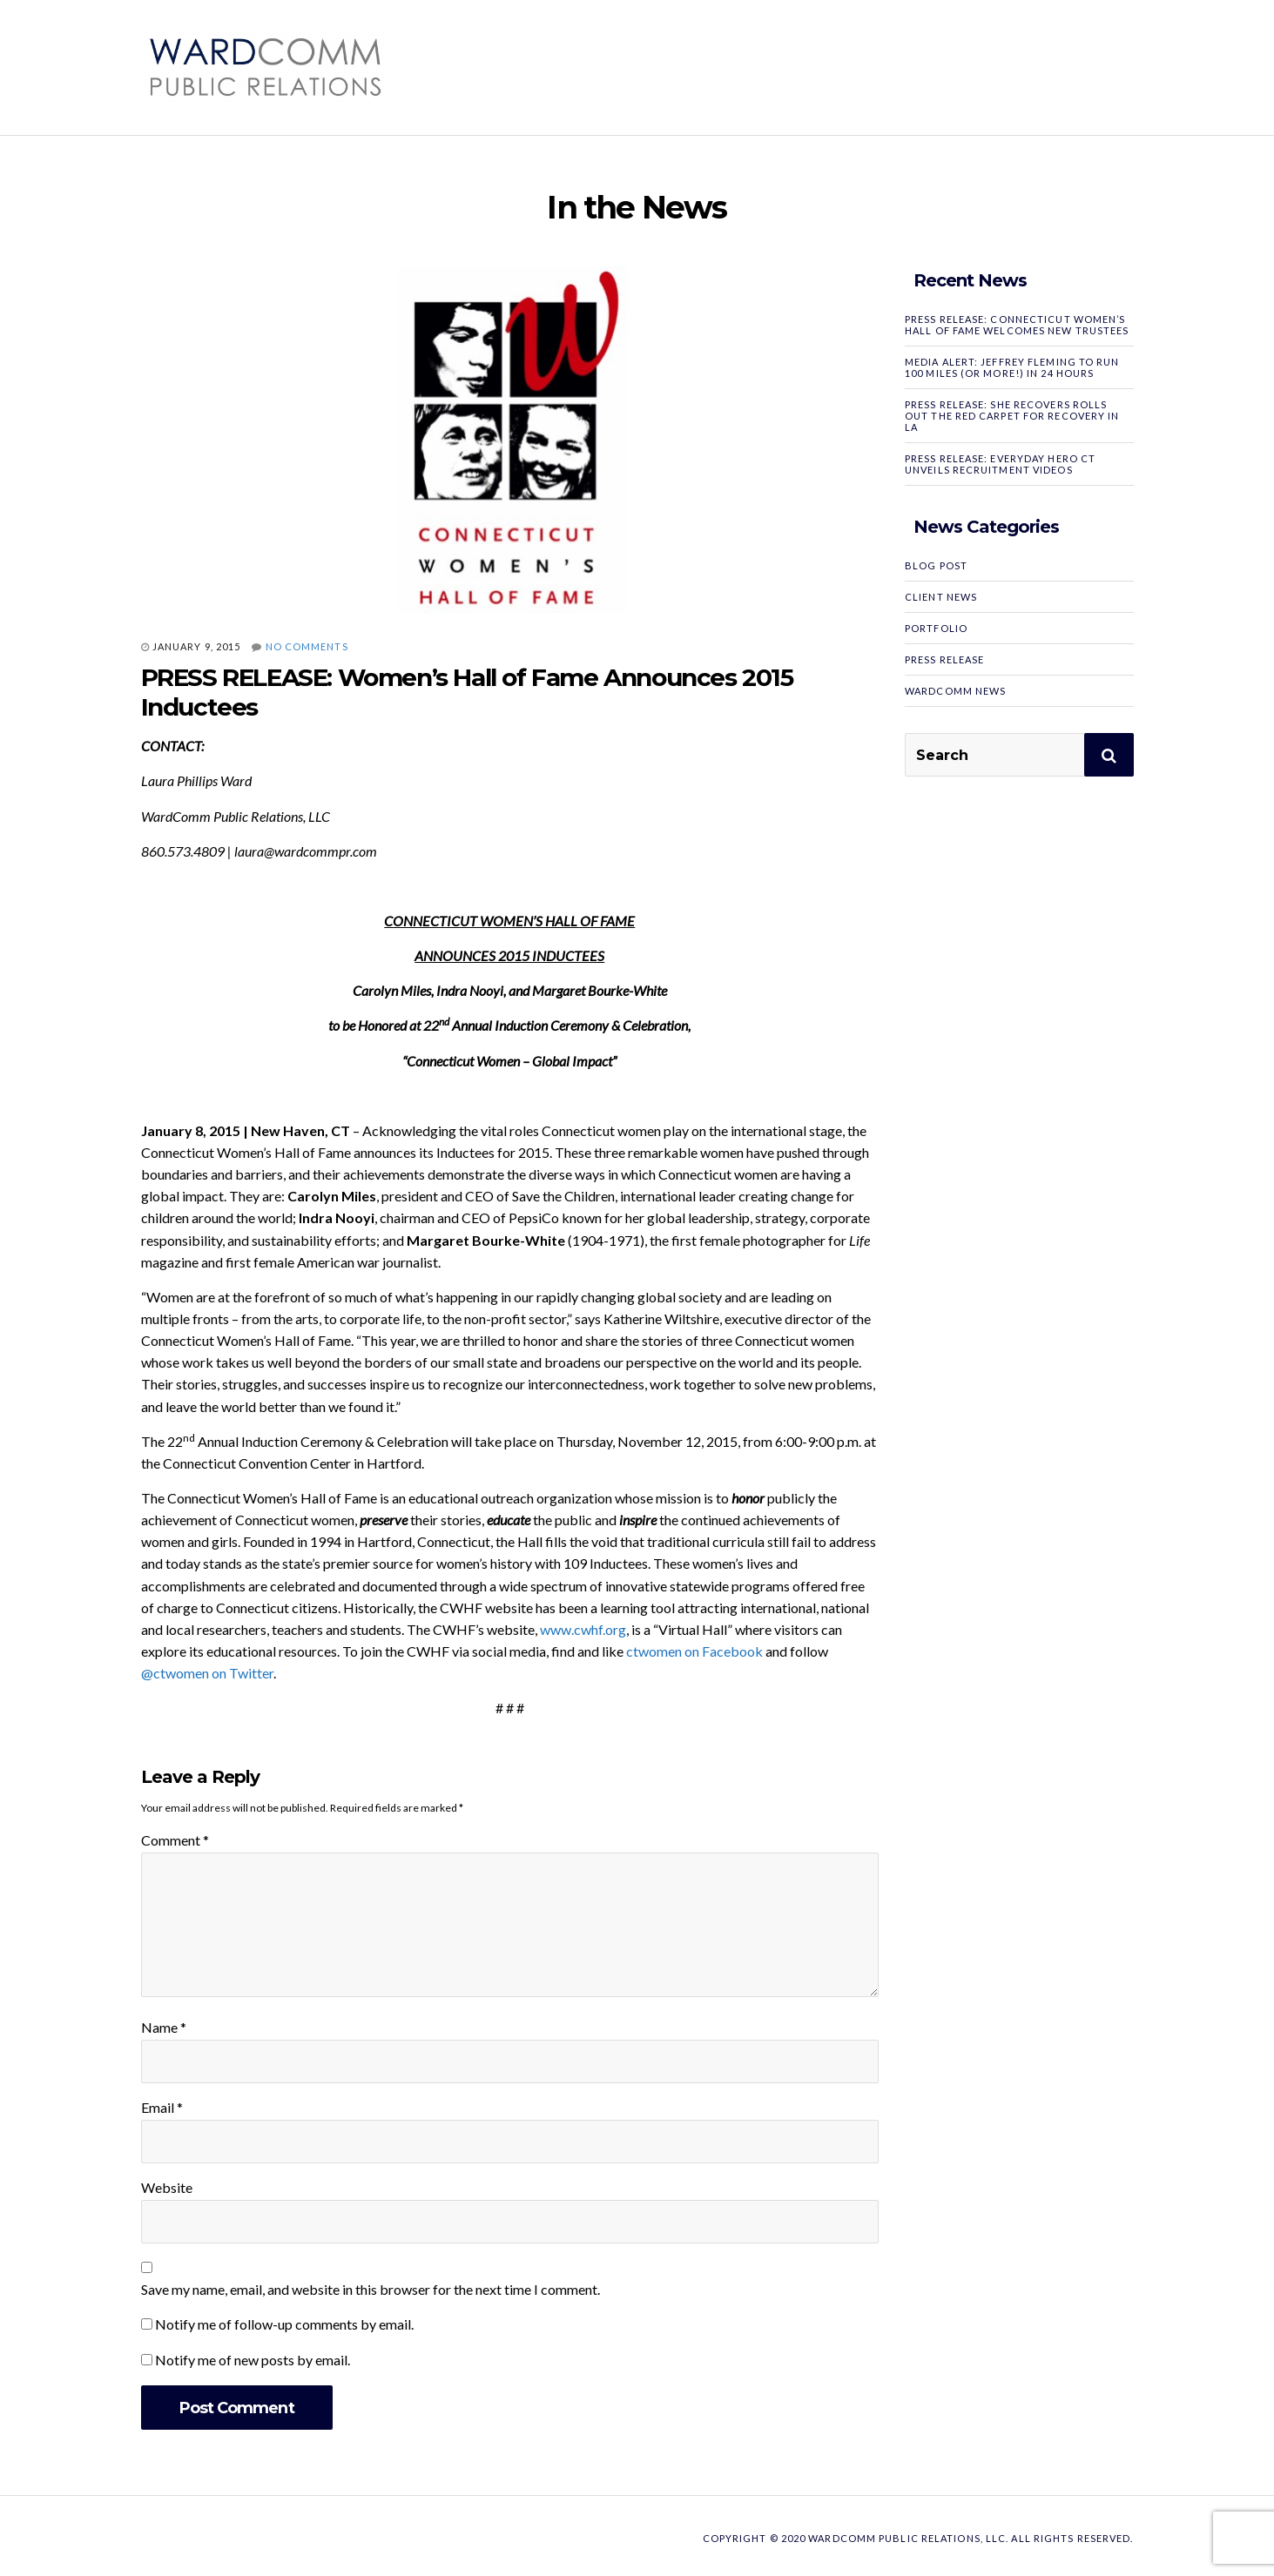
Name (163, 2027)
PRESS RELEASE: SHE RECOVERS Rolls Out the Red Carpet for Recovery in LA (1012, 416)
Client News (941, 596)
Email (162, 2107)
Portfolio (936, 628)
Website (166, 2187)
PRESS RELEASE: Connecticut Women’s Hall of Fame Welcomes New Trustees (1017, 324)
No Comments (307, 646)
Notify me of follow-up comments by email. (284, 2324)
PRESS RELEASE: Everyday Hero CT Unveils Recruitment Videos (1000, 464)
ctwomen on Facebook (694, 1651)
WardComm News (955, 690)
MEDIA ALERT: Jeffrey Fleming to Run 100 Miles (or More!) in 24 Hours (1012, 367)
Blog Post (936, 565)
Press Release (944, 659)
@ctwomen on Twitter (207, 1673)
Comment (175, 1840)
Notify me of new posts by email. (252, 2359)
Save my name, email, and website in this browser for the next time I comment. (370, 2289)
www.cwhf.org (583, 1629)
